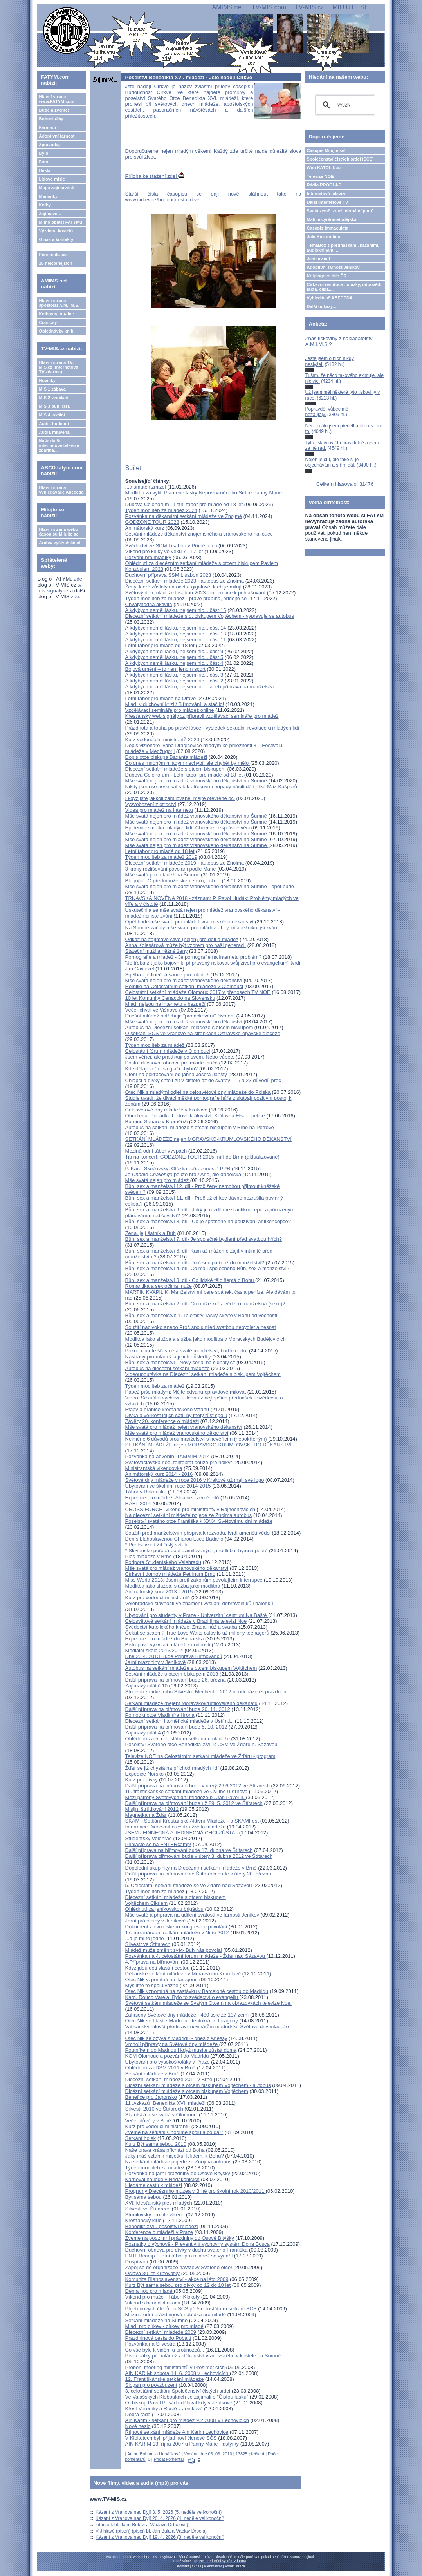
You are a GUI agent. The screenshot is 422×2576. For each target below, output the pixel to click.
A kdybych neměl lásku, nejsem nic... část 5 (174, 657)
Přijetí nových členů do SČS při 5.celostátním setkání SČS (191, 2309)
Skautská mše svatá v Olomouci (161, 2115)
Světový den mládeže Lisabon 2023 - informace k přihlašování (195, 593)
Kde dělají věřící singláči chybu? (161, 1069)
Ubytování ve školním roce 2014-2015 (168, 1486)
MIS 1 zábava (52, 389)
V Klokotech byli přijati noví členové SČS (171, 2438)
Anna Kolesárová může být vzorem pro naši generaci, (185, 945)
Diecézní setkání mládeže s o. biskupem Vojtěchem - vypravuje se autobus (209, 616)
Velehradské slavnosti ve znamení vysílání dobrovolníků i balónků (199, 1603)
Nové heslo (138, 2426)
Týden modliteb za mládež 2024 (161, 510)
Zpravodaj (49, 144)
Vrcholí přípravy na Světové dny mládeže (172, 2044)
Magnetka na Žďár (146, 1815)
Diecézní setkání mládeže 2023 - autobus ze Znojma (184, 581)
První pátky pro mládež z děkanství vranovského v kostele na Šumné (203, 2356)
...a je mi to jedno (144, 1938)
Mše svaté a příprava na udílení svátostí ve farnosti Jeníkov (192, 1915)
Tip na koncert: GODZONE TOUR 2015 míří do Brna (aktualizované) (202, 1157)
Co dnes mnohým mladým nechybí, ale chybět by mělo (187, 763)
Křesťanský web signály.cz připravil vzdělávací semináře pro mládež (202, 716)
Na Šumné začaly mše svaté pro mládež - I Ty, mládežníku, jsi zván (201, 927)
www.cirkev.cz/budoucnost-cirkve (162, 200)
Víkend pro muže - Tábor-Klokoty (162, 2297)
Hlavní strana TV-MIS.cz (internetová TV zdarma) (58, 367)
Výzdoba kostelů (56, 230)
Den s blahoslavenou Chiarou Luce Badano (175, 1539)
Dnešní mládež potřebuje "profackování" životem (180, 1016)
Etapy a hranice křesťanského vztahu (167, 1409)
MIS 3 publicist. (54, 406)
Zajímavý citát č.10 (146, 1686)
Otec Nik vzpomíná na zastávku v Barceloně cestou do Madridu (197, 1991)
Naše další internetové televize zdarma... (59, 445)
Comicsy (48, 322)
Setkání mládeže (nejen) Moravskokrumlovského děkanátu (191, 1703)
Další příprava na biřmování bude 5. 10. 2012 (176, 1727)
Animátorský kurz (144, 528)
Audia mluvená (54, 432)
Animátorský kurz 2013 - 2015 (159, 1592)
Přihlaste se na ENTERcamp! (158, 1844)
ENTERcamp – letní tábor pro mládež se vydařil (179, 2256)
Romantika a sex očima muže (158, 1286)
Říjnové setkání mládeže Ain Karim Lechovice (177, 2432)
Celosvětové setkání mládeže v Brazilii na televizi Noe (186, 1621)
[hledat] (343, 105)
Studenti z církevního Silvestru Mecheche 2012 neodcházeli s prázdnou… (208, 1691)
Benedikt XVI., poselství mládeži (161, 2226)
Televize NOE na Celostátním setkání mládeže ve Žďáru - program (200, 1756)
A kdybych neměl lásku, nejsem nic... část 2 (174, 681)
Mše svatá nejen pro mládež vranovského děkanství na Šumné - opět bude (209, 886)
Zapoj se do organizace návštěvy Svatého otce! (178, 2267)
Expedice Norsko (144, 1774)
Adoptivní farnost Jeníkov (333, 267)
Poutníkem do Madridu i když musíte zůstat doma (181, 2050)
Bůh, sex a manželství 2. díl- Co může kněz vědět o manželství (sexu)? (205, 1304)
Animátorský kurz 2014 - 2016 (159, 1474)
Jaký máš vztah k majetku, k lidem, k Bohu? (174, 2156)
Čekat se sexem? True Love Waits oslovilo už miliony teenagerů (197, 1633)
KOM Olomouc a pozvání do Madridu (167, 2056)
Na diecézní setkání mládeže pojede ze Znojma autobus (188, 1515)
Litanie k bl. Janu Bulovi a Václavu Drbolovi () (143, 2524)
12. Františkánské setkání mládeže (164, 2379)
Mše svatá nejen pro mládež (157, 1180)
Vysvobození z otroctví (150, 804)
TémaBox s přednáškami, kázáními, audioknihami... (343, 247)
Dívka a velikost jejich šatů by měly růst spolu (176, 1415)
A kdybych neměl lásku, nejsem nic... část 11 (175, 640)
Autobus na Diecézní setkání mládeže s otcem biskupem (189, 1027)
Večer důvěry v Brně (148, 2120)
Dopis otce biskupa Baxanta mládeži (166, 757)
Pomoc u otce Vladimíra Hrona (160, 1715)
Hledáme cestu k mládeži (153, 2185)
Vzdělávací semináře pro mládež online (169, 710)
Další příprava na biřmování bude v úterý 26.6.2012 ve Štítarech (197, 1786)
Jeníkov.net (318, 258)
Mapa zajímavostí (56, 187)
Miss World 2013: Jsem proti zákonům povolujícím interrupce (194, 1580)
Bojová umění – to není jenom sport (165, 669)
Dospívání (136, 2262)
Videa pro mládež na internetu (159, 810)
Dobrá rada (138, 2414)
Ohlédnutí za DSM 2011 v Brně (160, 2068)
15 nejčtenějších (55, 263)
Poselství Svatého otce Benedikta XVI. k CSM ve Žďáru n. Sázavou (201, 1744)
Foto (43, 161)
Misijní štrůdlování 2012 (152, 1809)
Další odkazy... (321, 306)
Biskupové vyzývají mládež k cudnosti (167, 1644)
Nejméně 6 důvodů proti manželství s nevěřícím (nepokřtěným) (196, 1439)
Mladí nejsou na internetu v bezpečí (165, 1004)
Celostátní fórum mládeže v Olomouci (167, 1051)
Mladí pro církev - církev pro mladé (164, 2326)
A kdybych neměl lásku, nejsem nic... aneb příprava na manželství (199, 687)
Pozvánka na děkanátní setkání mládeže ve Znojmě (183, 516)
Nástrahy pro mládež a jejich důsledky (168, 1357)
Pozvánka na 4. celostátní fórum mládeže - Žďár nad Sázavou (196, 1956)
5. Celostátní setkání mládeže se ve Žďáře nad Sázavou (188, 1885)
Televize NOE (320, 176)
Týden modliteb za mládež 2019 (161, 857)
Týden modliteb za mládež (155, 1045)
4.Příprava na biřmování (152, 1962)
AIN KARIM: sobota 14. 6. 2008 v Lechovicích (177, 2373)
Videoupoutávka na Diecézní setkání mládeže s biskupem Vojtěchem (203, 1374)
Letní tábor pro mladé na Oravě (160, 698)
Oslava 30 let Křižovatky (152, 2273)
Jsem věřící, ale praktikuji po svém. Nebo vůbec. (179, 1057)
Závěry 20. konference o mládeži (162, 1421)
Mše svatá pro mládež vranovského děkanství (177, 1433)
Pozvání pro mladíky (148, 557)
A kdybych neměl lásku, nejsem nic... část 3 (174, 675)
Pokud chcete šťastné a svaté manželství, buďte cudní (186, 1351)
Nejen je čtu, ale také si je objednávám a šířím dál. (332, 462)
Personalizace (53, 254)
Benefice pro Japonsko (151, 2097)
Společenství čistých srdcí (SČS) (340, 159)
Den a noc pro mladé (149, 2291)
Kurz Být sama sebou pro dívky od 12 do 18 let (178, 2285)
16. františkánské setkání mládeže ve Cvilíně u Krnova (186, 1791)
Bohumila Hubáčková (160, 2453)
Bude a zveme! (54, 110)
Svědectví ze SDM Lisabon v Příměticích (171, 546)
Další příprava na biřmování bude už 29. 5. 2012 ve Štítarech (194, 1803)
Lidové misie (52, 179)
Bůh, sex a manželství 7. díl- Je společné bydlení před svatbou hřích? (203, 1239)
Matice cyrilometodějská (332, 219)
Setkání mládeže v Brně (152, 2073)
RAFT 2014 (139, 1503)
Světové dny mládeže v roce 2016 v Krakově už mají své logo (194, 1480)
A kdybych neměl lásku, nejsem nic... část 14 (175, 628)
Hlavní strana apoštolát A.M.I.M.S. (59, 303)
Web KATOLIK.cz (324, 167)
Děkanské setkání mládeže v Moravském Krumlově (183, 1974)
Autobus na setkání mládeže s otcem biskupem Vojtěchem (191, 1668)
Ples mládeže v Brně (149, 1556)
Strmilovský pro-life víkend (155, 2215)
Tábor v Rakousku (146, 1492)
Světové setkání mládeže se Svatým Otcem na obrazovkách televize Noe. (208, 2003)
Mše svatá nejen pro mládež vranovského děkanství (183, 980)
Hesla (44, 170)
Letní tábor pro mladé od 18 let (160, 645)
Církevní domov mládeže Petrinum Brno (170, 1574)
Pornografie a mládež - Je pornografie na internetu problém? (193, 957)
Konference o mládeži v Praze (159, 2232)
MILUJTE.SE (350, 7)
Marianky (48, 196)
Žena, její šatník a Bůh (150, 1233)
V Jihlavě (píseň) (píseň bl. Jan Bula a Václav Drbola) (151, 2531)
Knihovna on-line (56, 313)
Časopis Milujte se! (326, 150)
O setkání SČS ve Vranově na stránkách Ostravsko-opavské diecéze (202, 1033)
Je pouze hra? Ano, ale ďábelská (184, 1174)
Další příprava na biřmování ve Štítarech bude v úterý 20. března (198, 1874)
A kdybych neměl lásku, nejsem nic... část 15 (175, 610)
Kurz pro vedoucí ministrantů (157, 1597)
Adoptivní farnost (56, 136)
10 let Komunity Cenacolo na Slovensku (170, 998)
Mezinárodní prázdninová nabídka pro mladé (175, 2314)
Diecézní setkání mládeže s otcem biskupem (176, 769)
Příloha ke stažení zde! (155, 176)
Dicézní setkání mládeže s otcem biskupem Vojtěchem (186, 2091)
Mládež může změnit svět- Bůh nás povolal (173, 1950)
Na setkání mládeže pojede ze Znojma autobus (178, 2162)
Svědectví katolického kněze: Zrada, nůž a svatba (181, 1627)
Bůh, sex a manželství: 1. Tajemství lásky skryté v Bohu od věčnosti (201, 1315)
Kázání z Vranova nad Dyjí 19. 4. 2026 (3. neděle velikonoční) (160, 2537)
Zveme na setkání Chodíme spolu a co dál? (174, 2132)
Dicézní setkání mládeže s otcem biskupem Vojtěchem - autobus (198, 2085)
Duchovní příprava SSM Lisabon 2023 (168, 575)
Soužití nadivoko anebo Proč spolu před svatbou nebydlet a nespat (200, 1327)
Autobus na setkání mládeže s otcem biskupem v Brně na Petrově (199, 1127)
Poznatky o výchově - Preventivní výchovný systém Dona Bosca (197, 2244)
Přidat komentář (169, 2459)
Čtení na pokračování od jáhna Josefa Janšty (176, 1074)
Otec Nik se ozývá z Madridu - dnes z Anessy (176, 2038)
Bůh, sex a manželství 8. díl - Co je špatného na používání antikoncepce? (208, 1221)
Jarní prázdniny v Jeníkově (155, 1662)
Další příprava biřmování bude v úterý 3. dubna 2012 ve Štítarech (199, 1856)
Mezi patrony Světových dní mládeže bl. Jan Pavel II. (185, 1797)
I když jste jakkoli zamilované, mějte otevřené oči (180, 798)
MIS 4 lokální (52, 415)
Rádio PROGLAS (324, 185)
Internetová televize (327, 193)
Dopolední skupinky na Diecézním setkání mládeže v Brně (191, 1868)
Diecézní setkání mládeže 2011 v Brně (169, 2079)
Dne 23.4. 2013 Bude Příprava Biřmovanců (173, 1656)
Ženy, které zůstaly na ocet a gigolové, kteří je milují (183, 587)
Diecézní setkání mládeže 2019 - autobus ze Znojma (184, 863)
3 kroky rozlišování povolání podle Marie (170, 869)
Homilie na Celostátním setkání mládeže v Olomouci (184, 986)
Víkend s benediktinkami (152, 2303)
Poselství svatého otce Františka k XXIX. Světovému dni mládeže (198, 1521)
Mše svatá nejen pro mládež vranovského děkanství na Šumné (196, 781)
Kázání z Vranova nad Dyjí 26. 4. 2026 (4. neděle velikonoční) (160, 2518)
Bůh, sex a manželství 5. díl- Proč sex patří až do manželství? (195, 1262)
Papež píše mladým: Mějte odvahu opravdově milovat (185, 1392)
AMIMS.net (227, 7)
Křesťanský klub (143, 2220)
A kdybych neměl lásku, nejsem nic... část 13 (175, 634)
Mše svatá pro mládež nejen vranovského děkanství (183, 1427)
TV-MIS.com (269, 7)
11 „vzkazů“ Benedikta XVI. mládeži (165, 2103)
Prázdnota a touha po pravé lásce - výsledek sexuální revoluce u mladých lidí (212, 728)
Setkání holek (140, 2138)
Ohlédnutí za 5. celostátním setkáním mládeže (177, 1738)
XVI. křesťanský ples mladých (158, 2203)
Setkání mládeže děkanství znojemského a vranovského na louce (199, 534)
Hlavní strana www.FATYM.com (56, 99)
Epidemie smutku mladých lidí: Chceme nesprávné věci (187, 828)
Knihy (45, 205)
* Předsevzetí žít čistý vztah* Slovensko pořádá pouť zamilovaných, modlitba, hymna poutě (197, 1547)
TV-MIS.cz (309, 7)
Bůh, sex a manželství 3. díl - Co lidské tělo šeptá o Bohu (190, 1280)
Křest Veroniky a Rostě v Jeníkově (164, 2408)
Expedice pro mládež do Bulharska (164, 1639)
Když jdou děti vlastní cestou (157, 1968)
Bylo (43, 153)
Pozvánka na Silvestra (150, 2344)
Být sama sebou (144, 2197)
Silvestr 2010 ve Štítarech (154, 2109)
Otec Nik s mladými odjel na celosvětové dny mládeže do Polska (198, 1092)
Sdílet (133, 468)
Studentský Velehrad (148, 1838)
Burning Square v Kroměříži (156, 1121)
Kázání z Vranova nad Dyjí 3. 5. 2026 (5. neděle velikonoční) (159, 2512)
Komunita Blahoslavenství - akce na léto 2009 (177, 2279)
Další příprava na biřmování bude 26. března (175, 1680)
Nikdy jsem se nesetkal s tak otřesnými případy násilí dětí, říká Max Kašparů (211, 786)
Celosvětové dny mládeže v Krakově (167, 1110)
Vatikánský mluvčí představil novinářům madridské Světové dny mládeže (207, 2026)
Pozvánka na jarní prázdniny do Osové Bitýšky (177, 2173)
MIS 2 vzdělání (53, 397)
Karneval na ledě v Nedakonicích (162, 2179)
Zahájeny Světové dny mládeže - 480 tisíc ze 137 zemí (187, 2015)
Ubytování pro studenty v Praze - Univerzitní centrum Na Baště (197, 1615)
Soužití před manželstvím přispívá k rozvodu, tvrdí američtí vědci (198, 1533)
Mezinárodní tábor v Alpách (156, 1151)
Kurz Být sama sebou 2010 (155, 2144)
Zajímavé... (50, 213)
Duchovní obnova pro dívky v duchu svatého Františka (186, 2250)
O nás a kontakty (56, 239)
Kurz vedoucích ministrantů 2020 (162, 739)
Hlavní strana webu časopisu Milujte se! (59, 531)
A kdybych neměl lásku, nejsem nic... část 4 (174, 663)
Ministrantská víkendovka (153, 1468)
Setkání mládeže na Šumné (156, 2320)
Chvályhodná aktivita (148, 604)
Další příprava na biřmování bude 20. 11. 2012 (177, 1709)
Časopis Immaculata (327, 228)
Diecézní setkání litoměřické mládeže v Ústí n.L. (179, 1721)
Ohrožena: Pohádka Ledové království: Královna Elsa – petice (195, 1116)
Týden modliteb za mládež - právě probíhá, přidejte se (186, 598)
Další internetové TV (327, 202)
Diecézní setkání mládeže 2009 (160, 2332)
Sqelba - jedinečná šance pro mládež (167, 975)
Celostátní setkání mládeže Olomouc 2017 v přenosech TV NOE (198, 992)
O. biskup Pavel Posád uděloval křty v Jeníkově (179, 2403)
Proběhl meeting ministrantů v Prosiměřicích (175, 2367)
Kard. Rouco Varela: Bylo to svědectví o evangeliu (182, 1997)
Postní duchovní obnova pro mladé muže (171, 1063)
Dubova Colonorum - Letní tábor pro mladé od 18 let (184, 504)
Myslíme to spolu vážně (152, 1985)
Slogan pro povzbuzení (151, 2385)
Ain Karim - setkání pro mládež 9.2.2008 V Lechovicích (187, 2420)
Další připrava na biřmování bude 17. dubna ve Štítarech (189, 1850)
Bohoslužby (51, 118)
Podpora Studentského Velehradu (163, 1562)
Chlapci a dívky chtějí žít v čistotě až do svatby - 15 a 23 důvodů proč (203, 1080)
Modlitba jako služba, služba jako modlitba (172, 1586)
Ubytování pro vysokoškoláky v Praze (167, 2062)
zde (78, 579)
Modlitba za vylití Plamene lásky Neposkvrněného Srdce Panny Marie (203, 493)
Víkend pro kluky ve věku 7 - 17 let (164, 551)
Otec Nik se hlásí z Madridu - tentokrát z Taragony (181, 2021)
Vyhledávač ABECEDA (330, 297)
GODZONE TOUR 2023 (152, 522)
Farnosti (47, 127)
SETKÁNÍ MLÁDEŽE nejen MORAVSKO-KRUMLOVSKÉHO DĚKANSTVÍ (208, 1139)
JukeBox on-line (323, 236)
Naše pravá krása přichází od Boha (165, 2150)
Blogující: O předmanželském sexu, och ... (173, 880)
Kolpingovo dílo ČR (327, 275)
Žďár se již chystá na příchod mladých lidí (172, 1768)
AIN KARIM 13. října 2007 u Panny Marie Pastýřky (182, 2444)
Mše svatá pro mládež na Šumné (162, 875)
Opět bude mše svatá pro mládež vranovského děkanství (189, 922)
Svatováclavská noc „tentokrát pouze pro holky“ (178, 1462)
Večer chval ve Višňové (152, 1010)
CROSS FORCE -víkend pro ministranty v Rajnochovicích (190, 1509)
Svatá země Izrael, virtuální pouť (340, 210)
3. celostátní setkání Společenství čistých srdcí (178, 2391)
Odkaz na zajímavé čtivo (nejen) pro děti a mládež (181, 939)
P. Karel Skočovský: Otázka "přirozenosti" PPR (178, 1168)
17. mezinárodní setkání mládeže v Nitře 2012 (177, 1932)
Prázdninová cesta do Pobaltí (158, 2338)
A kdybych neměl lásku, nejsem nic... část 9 (174, 651)
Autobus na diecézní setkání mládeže (167, 1368)
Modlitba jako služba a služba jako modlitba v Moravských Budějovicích (205, 1339)
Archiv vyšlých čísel (59, 542)
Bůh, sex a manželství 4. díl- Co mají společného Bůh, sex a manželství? (207, 1268)
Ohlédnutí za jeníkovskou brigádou (164, 1909)
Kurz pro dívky (141, 1780)
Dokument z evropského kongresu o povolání (176, 1927)
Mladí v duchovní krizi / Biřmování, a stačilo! (174, 704)
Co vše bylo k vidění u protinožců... (164, 2350)
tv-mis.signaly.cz (60, 588)
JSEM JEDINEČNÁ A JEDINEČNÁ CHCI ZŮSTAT (182, 1833)
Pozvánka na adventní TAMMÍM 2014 (168, 1456)
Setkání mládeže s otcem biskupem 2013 (171, 1674)
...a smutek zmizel (145, 487)
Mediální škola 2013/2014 (154, 1650)
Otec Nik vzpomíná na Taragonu (162, 1979)
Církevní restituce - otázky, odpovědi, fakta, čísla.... (345, 286)
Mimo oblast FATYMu (60, 222)
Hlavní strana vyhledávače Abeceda (61, 489)
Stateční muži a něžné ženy (156, 951)
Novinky (47, 380)
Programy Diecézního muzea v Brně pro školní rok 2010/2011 (195, 2191)
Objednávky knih (56, 331)
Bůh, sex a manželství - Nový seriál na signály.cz (180, 1362)
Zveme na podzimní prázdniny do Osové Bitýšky (179, 2238)
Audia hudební (54, 423)
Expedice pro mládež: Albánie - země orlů (172, 1498)
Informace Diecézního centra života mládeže (175, 1827)
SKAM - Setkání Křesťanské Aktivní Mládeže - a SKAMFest (192, 1821)
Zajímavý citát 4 (143, 1733)
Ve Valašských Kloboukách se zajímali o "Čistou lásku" (187, 2397)
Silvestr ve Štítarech (148, 1944)
